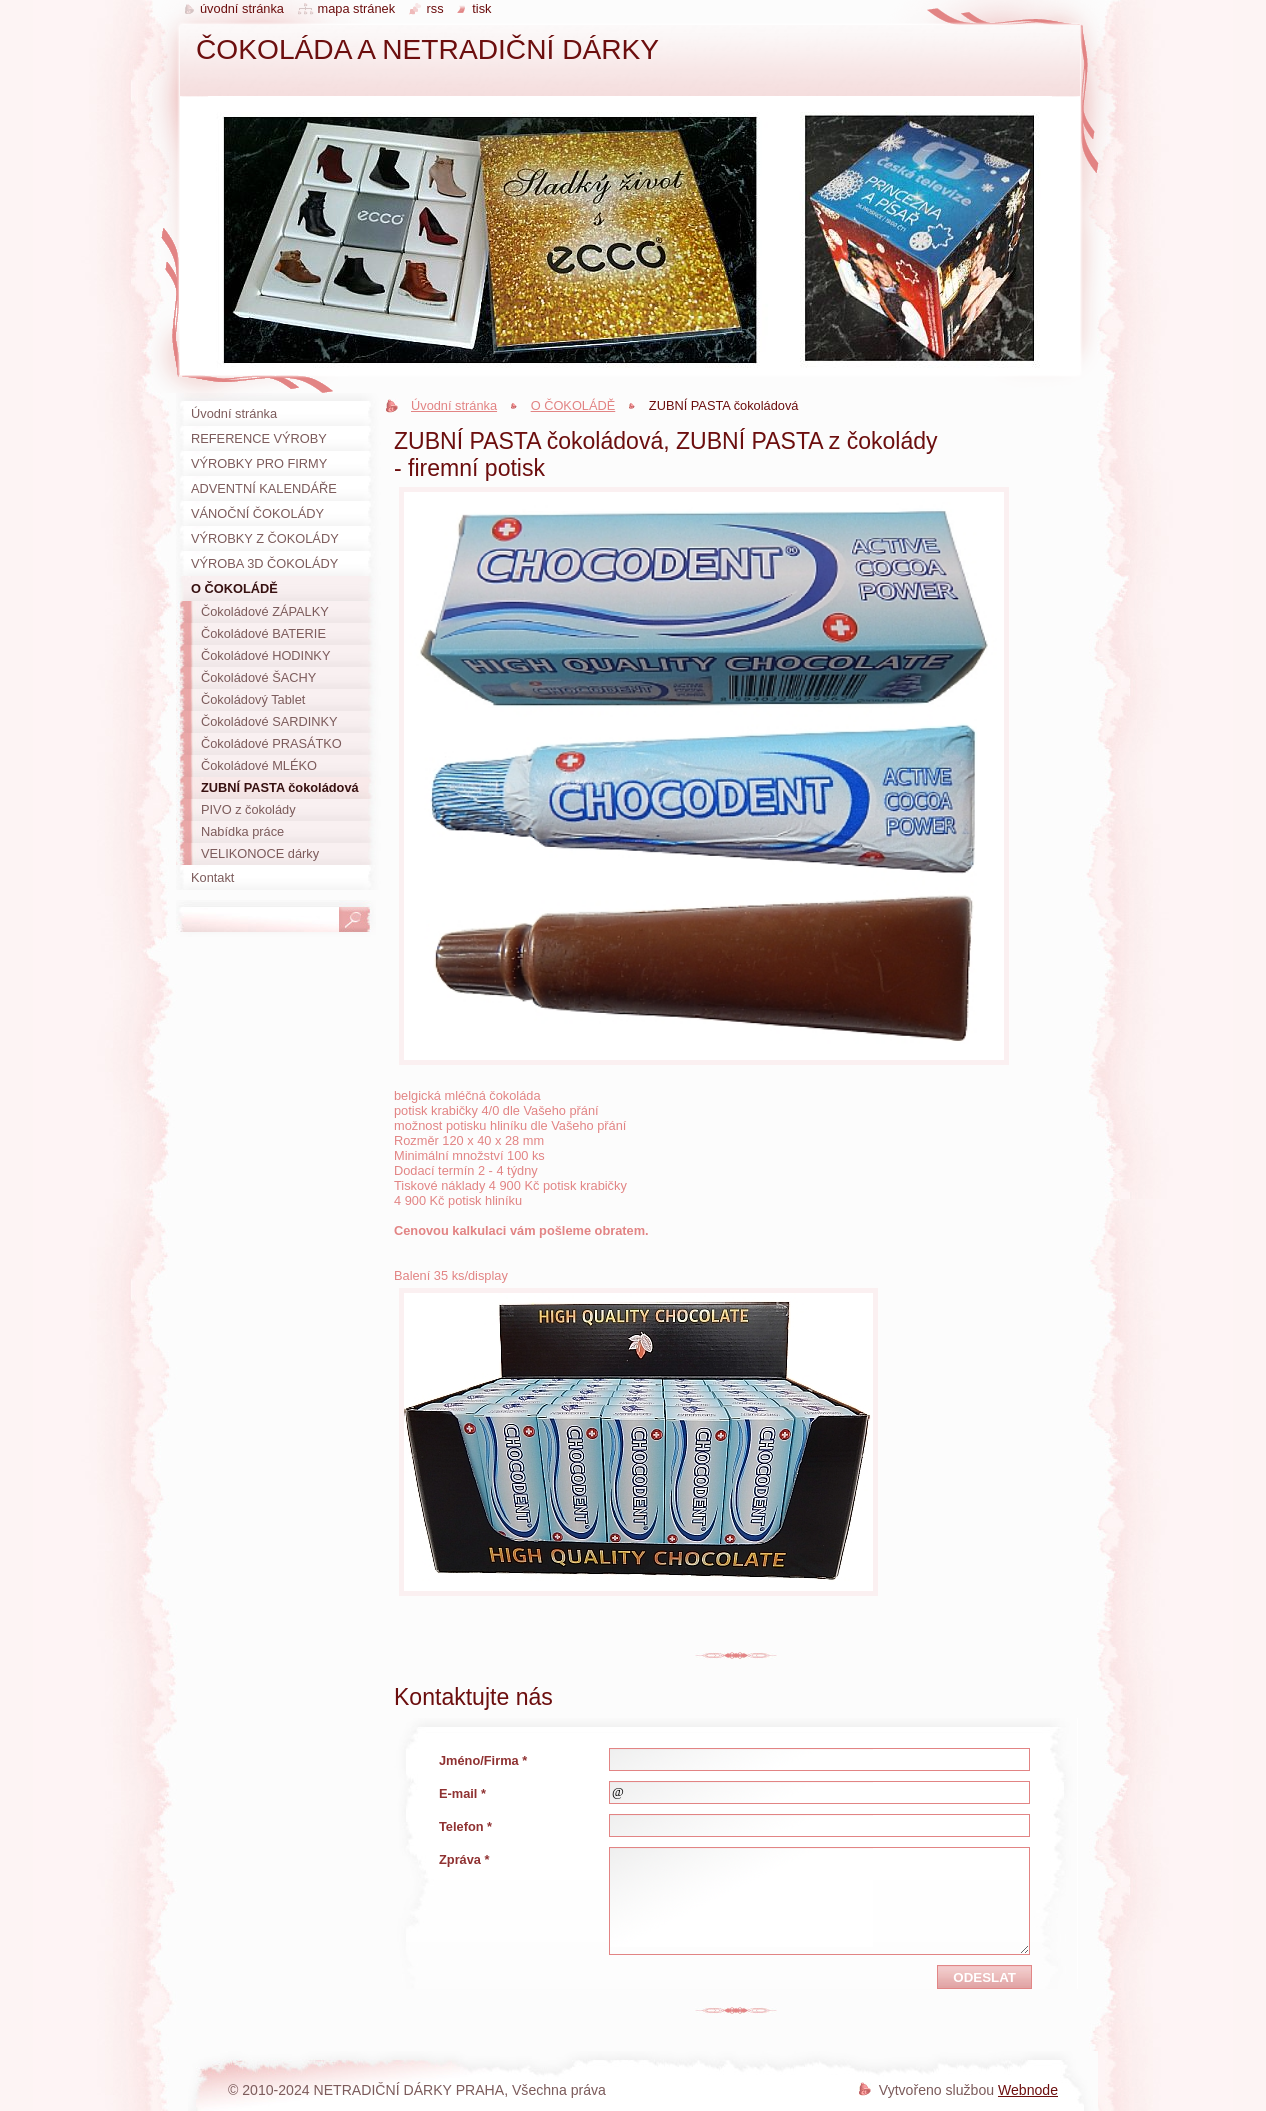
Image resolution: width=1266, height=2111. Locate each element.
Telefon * (465, 1826)
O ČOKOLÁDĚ (573, 405)
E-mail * (462, 1793)
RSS (435, 8)
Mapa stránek (357, 8)
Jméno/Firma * (483, 1760)
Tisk (481, 8)
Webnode (1028, 2090)
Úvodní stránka (454, 405)
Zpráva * (464, 1859)
